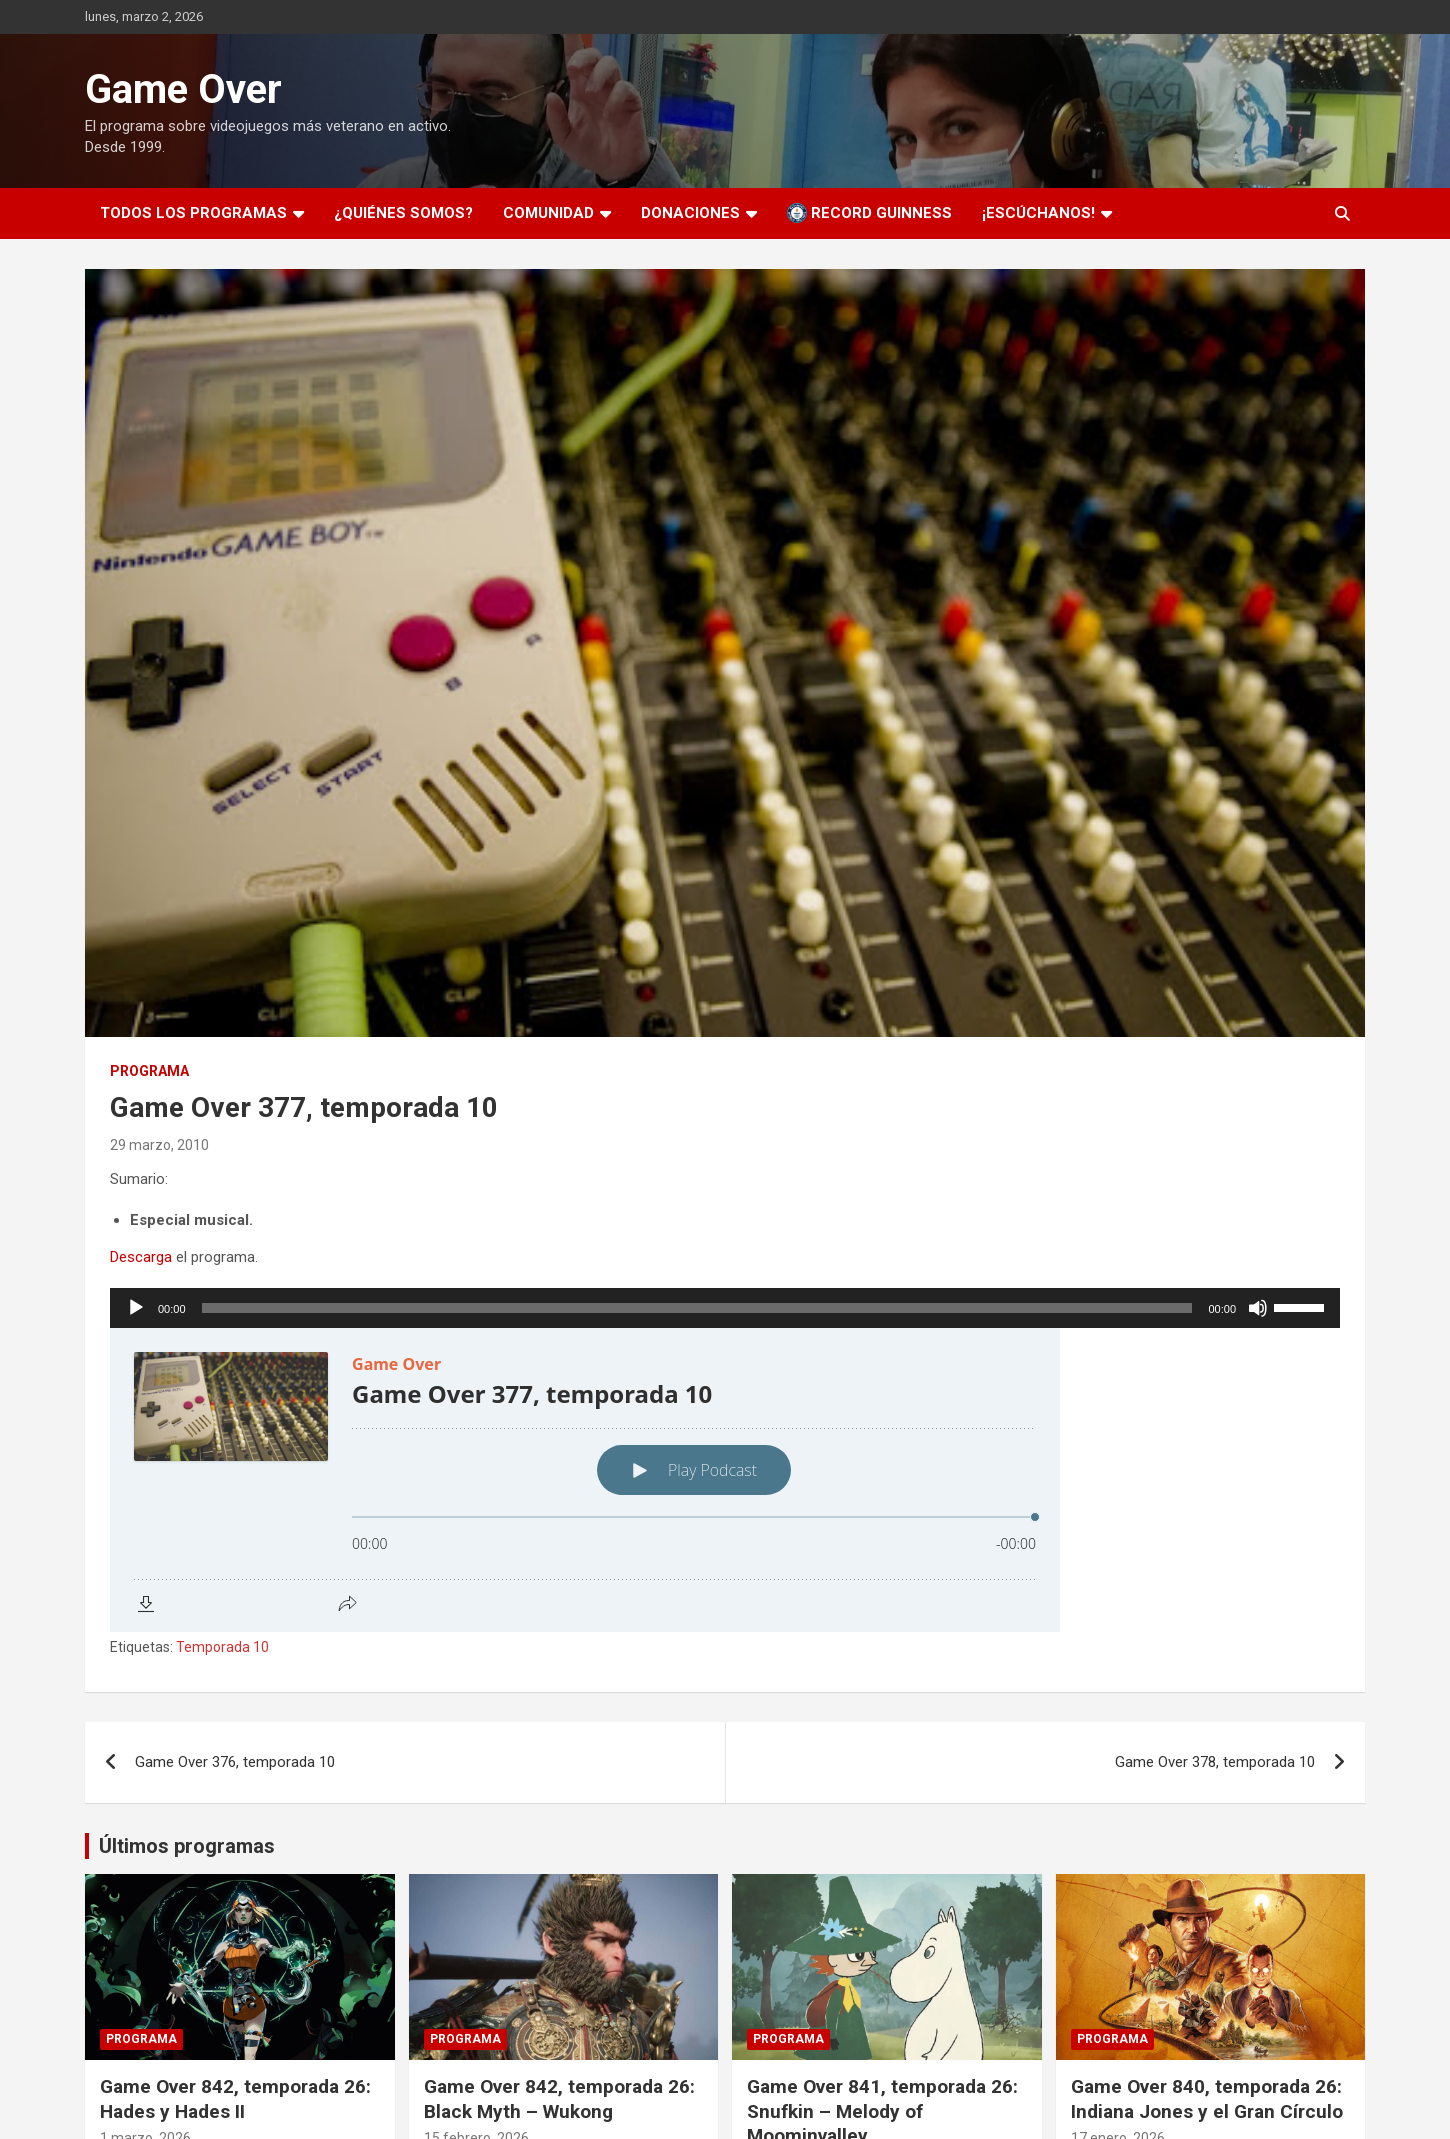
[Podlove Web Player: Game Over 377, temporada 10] (725, 1480)
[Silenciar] (1258, 1308)
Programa (149, 1071)
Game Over (183, 89)
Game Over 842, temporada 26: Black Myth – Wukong (559, 2099)
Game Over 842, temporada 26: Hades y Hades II (235, 2099)
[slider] (697, 1308)
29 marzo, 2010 (159, 1145)
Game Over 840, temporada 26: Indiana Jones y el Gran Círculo (1207, 2099)
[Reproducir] (136, 1308)
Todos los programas (193, 213)
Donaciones (690, 213)
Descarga (141, 1257)
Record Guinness (869, 213)
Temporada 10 (222, 1647)
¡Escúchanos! (1038, 213)
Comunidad (548, 213)
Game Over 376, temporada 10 (235, 1762)
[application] (725, 1308)
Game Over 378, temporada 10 (1215, 1762)
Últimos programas (187, 1846)
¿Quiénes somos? (403, 213)
